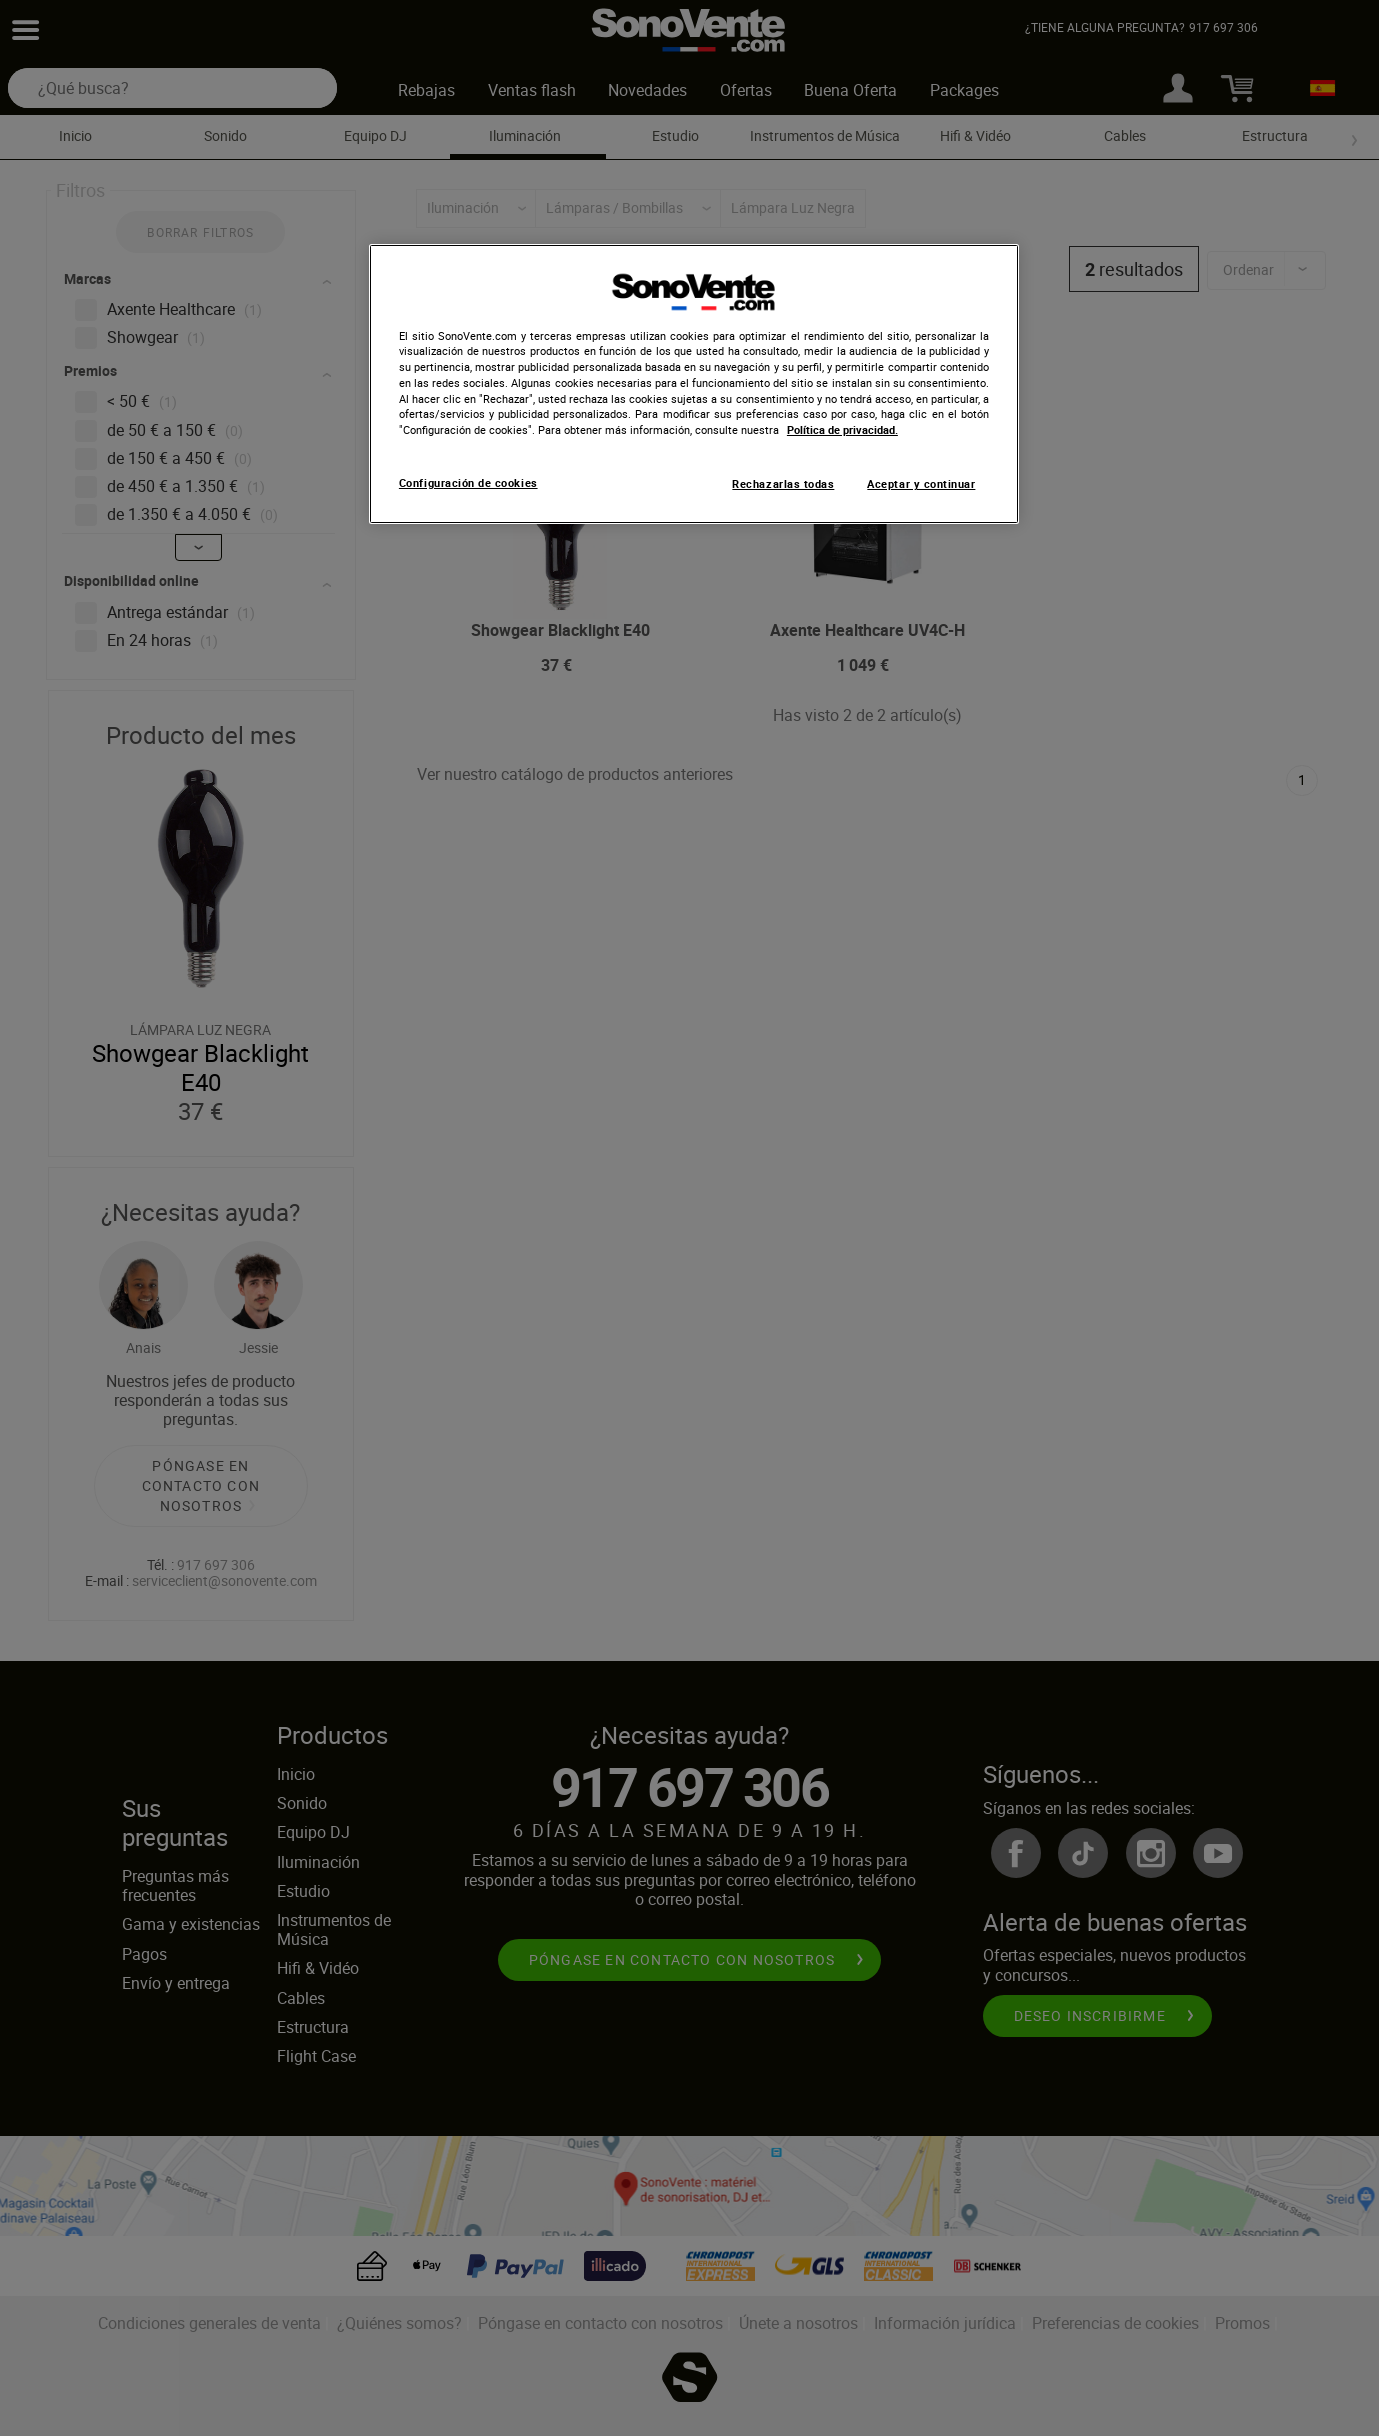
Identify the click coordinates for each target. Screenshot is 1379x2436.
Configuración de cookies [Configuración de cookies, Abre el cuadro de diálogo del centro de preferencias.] (468, 483)
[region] (694, 384)
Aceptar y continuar (921, 484)
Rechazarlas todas (783, 484)
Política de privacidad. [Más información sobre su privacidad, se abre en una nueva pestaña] (842, 430)
